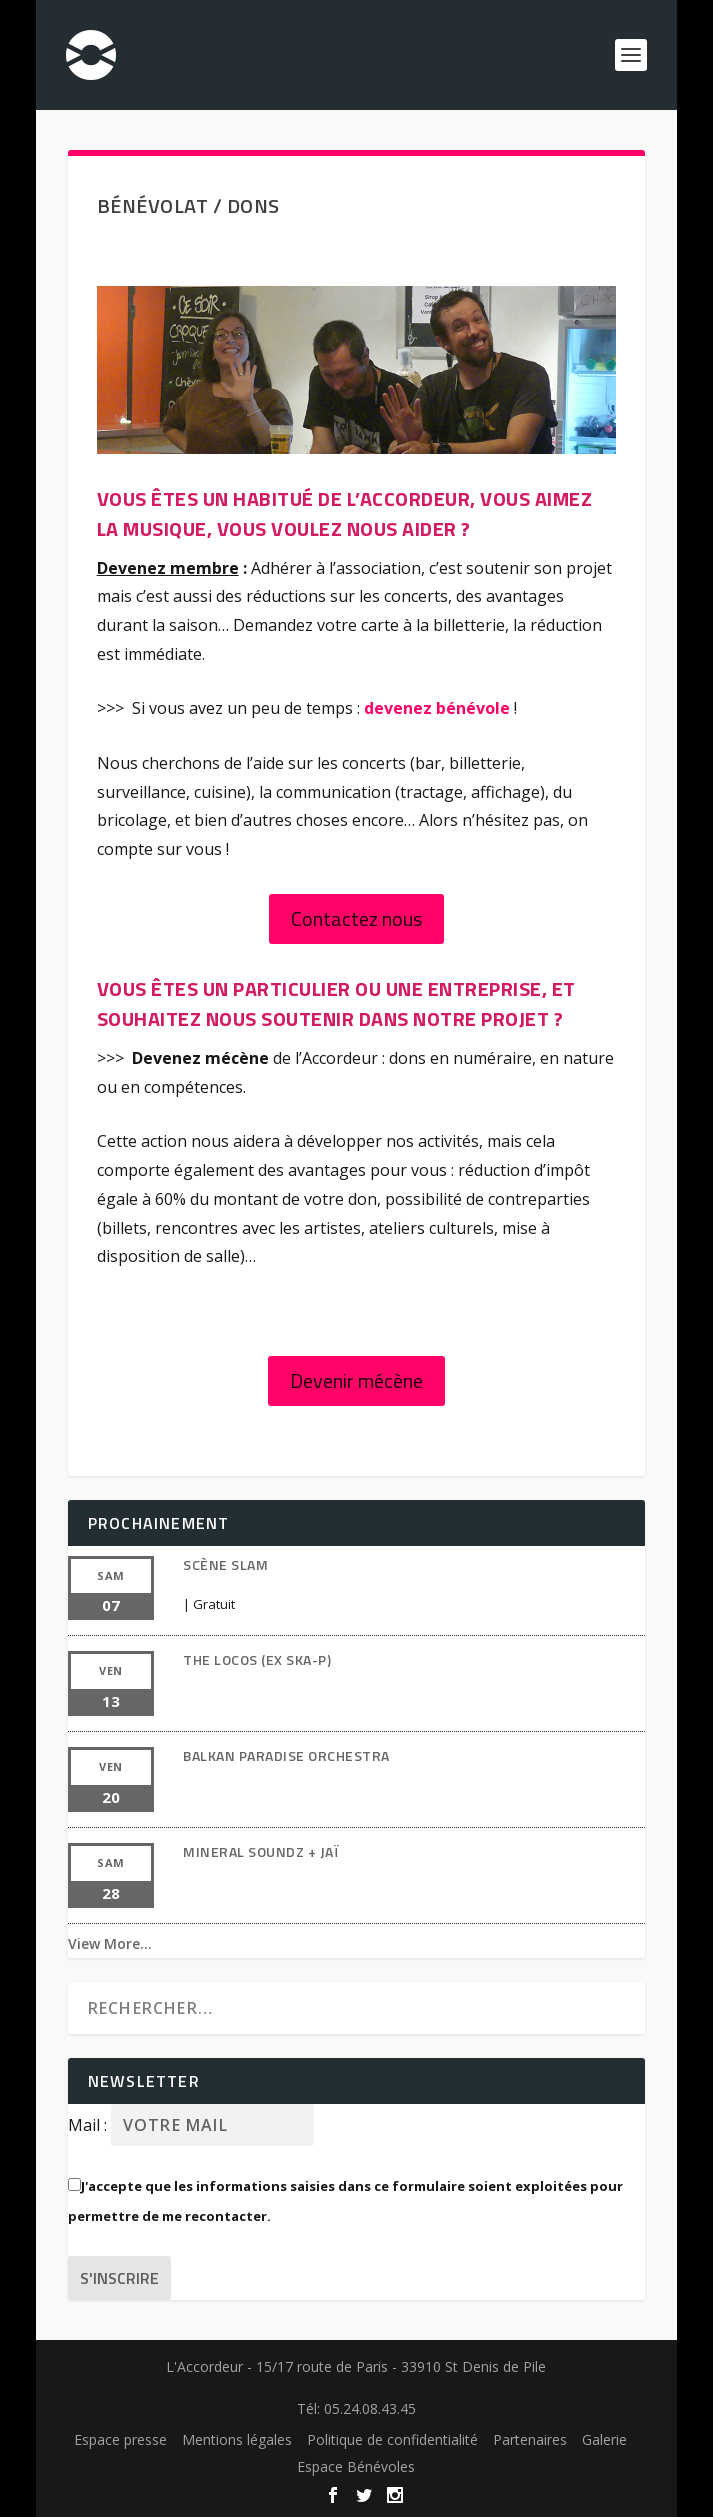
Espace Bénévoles (356, 2466)
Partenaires (530, 2439)
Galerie (604, 2439)
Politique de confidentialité (392, 2439)
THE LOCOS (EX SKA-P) (257, 1659)
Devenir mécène (356, 1380)
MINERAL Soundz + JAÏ (260, 1851)
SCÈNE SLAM (225, 1564)
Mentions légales (237, 2439)
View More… (110, 1943)
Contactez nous (356, 918)
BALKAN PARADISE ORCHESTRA (286, 1755)
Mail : (89, 2125)
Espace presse (120, 2439)
